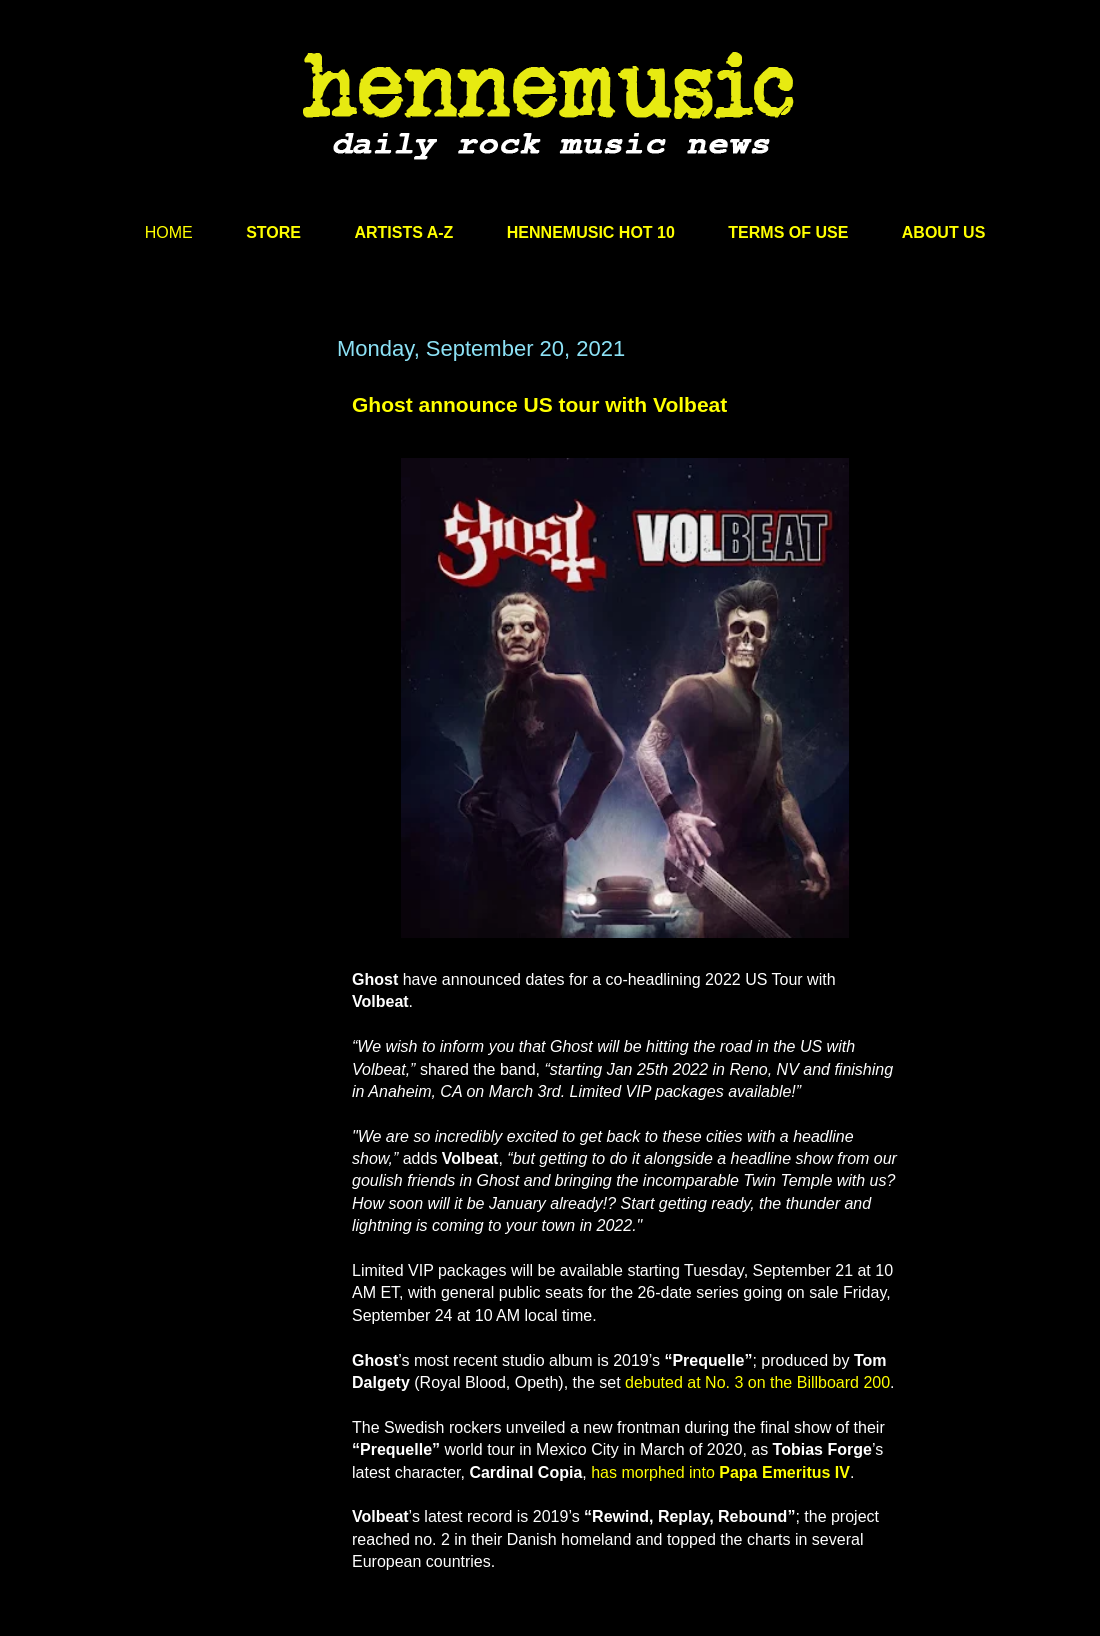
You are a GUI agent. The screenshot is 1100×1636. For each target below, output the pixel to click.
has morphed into (720, 1472)
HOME (169, 232)
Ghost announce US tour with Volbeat (539, 404)
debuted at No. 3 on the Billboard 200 (757, 1382)
